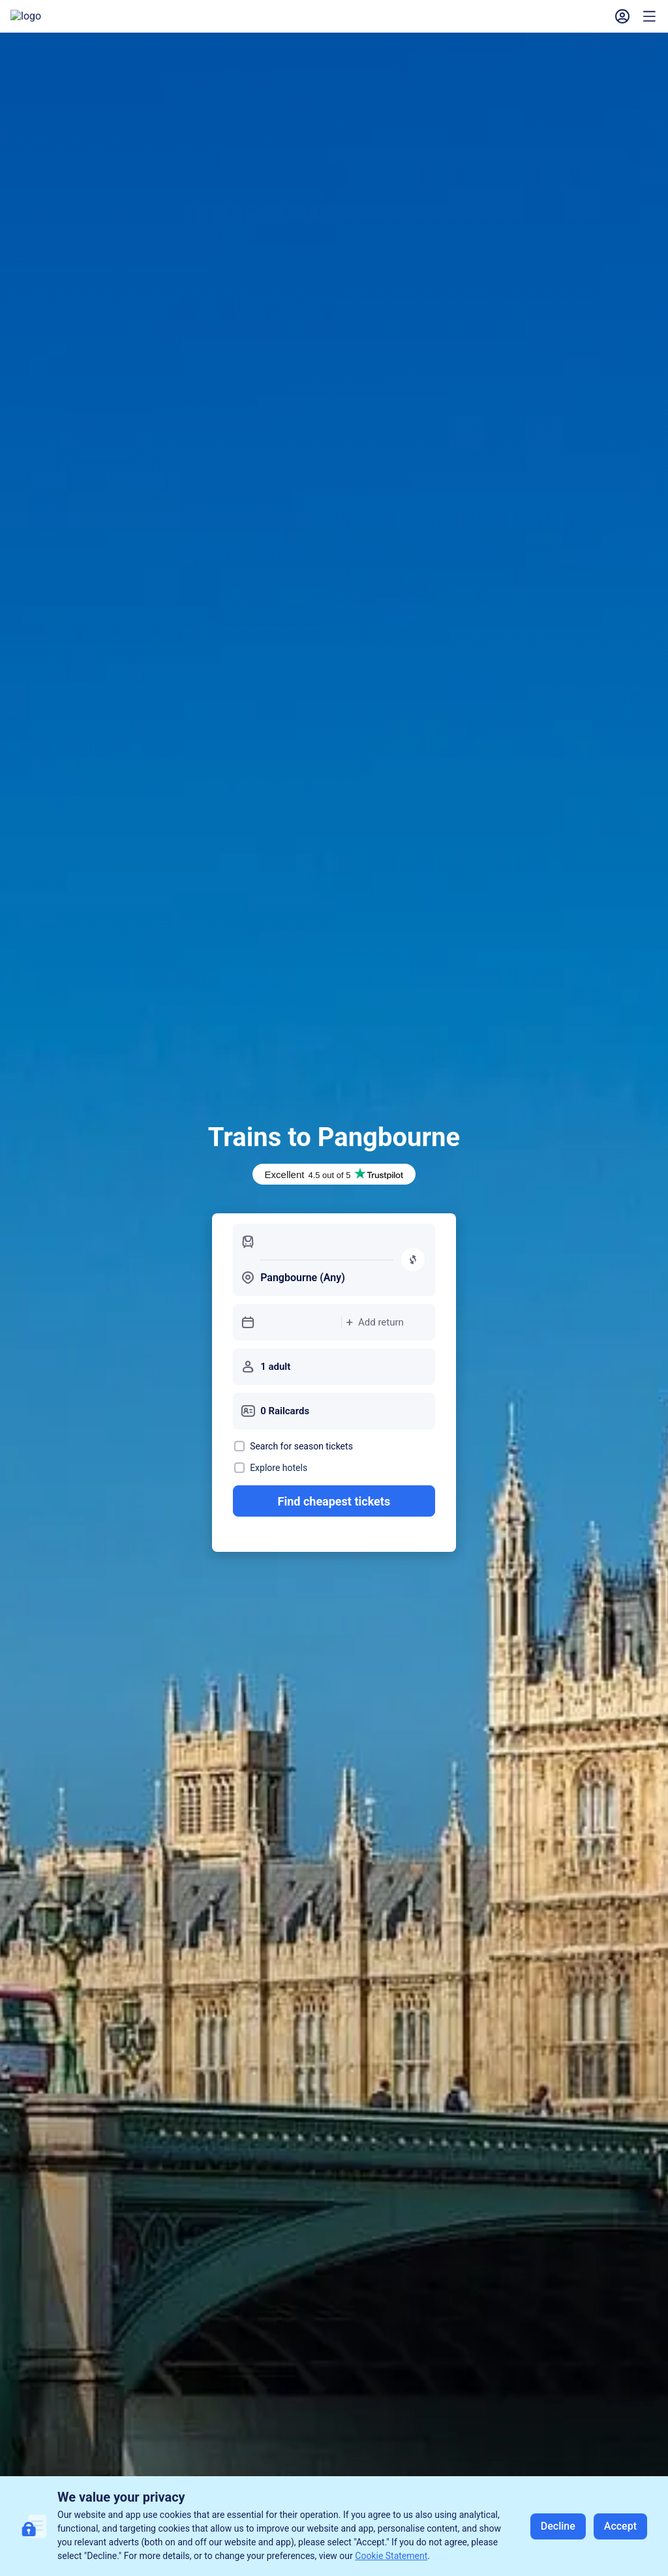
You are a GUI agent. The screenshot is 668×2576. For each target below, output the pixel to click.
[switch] (620, 1275)
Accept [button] (620, 2526)
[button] (474, 23)
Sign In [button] (612, 23)
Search (600, 1380)
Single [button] (51, 1275)
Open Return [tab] (178, 1275)
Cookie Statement (391, 2556)
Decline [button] (558, 2526)
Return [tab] (107, 1275)
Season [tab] (251, 1275)
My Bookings (385, 23)
